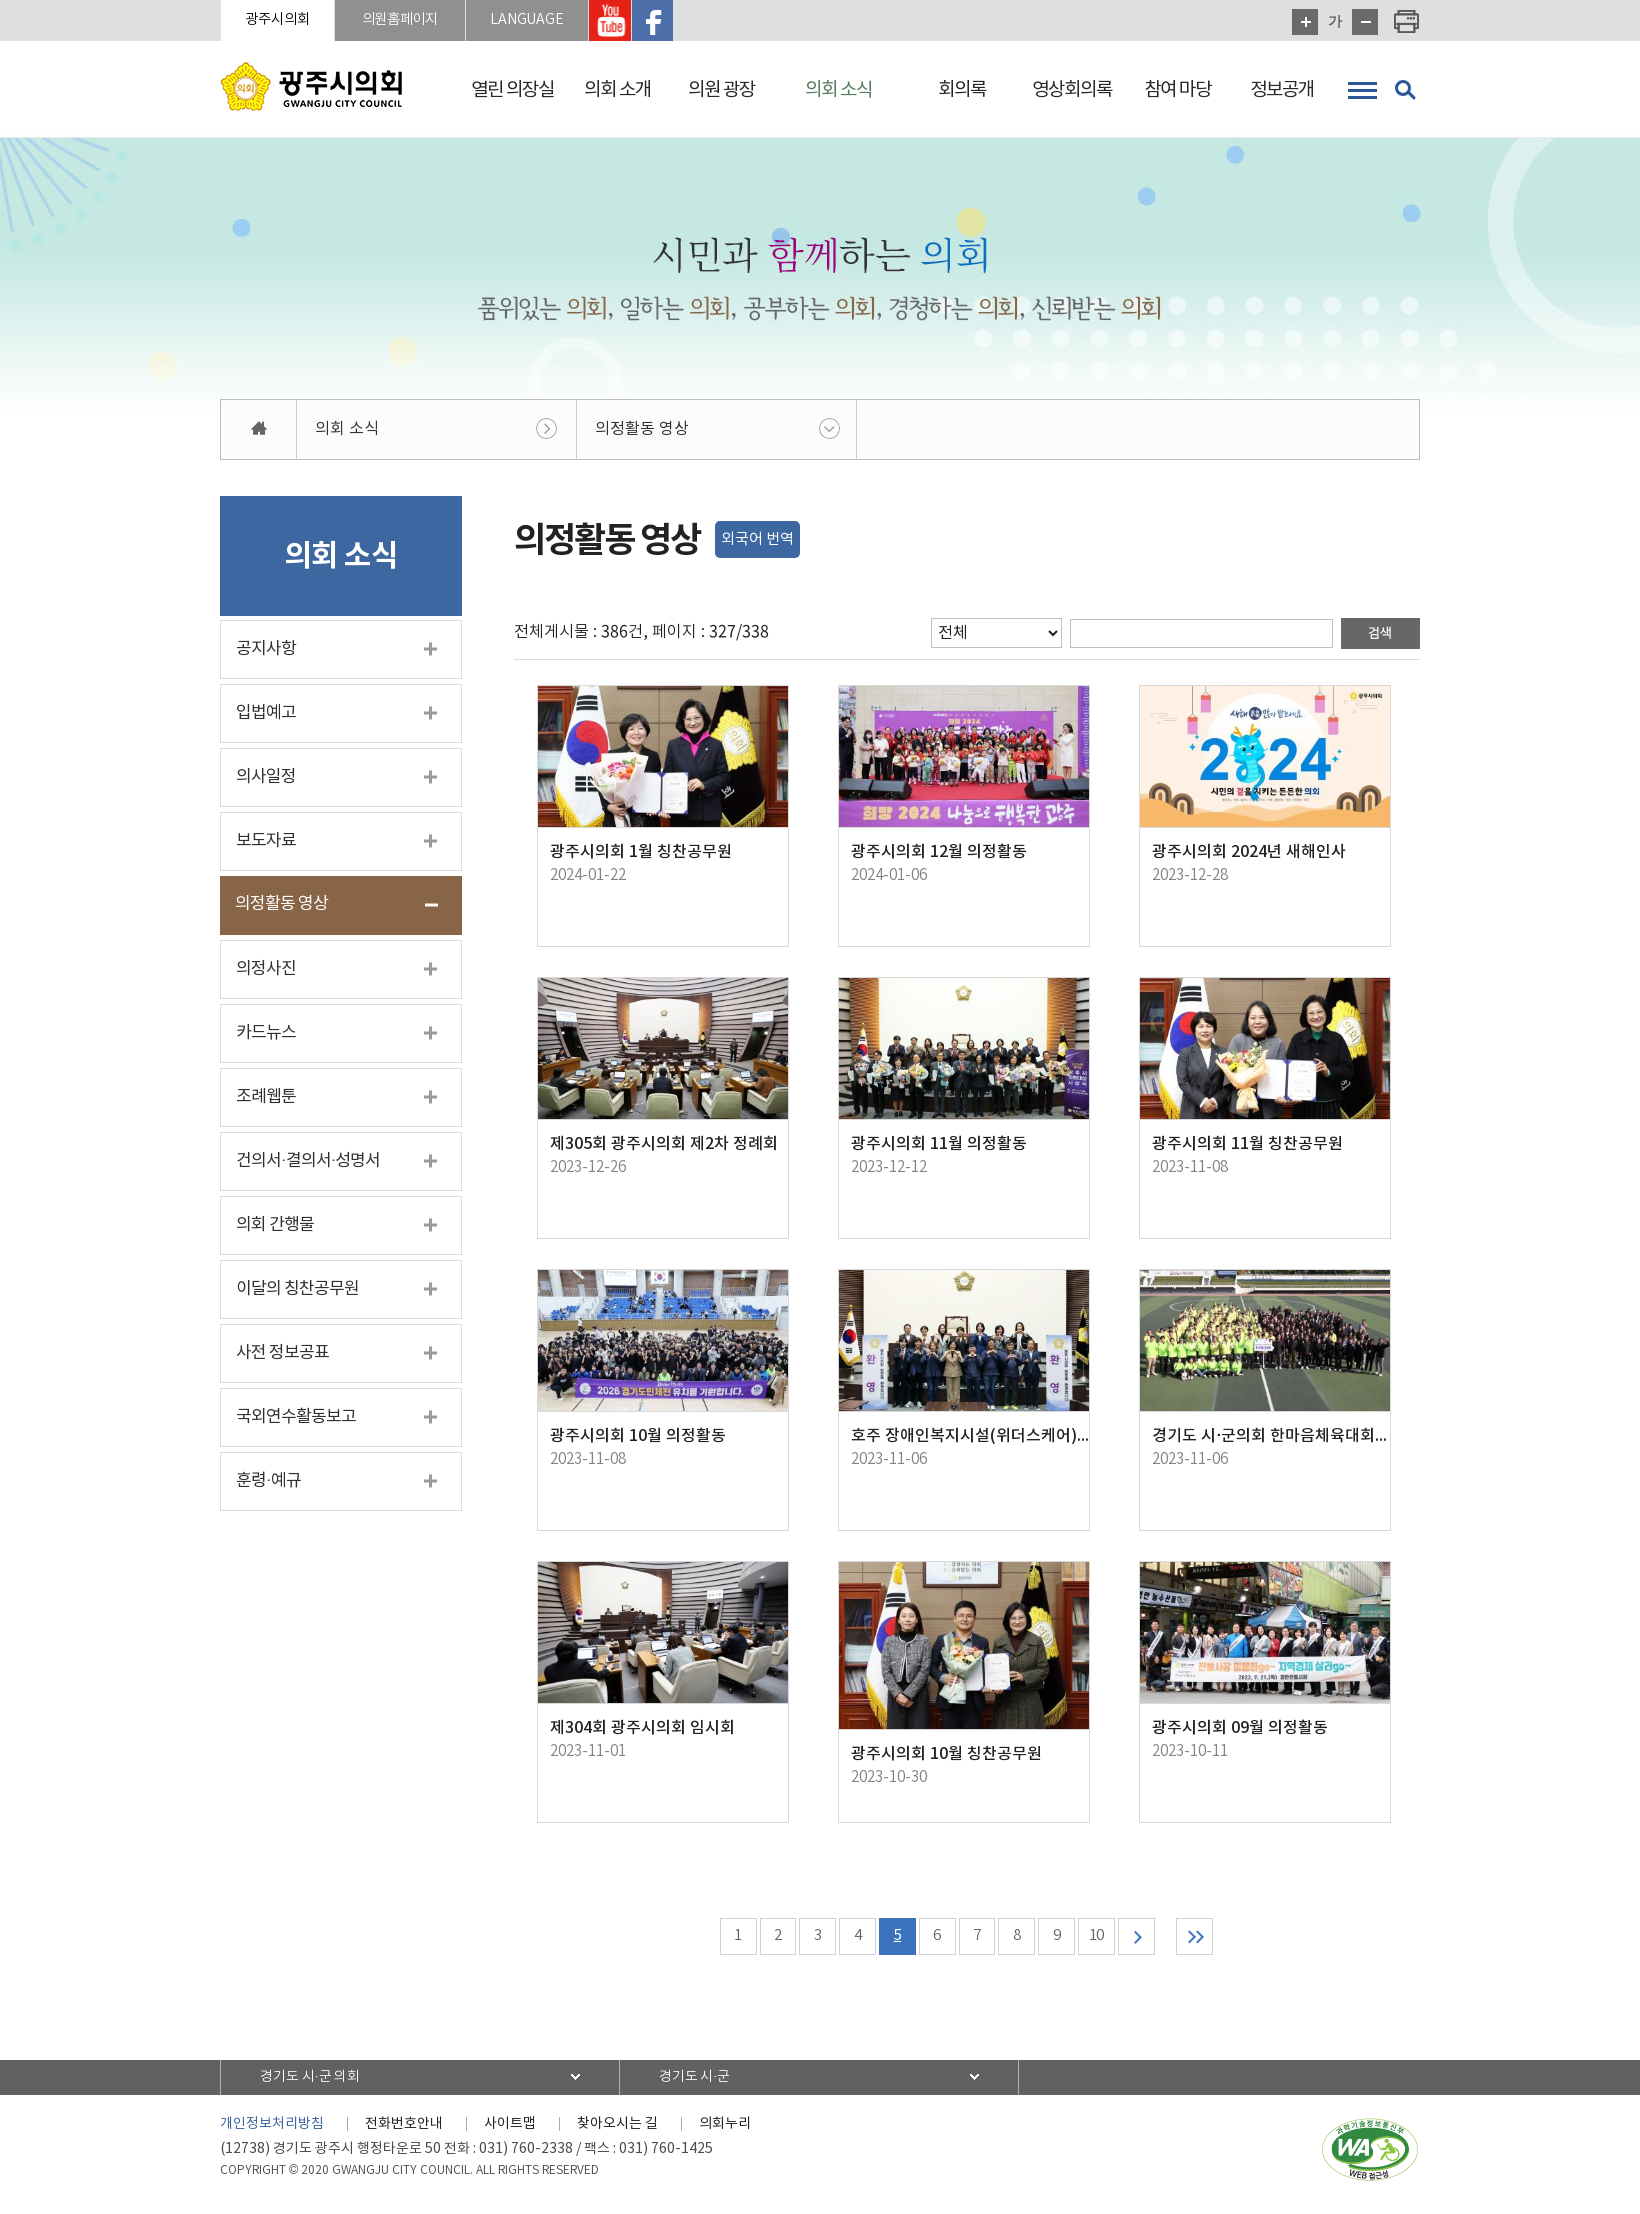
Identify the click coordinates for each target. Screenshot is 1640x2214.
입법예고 (266, 716)
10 (1103, 1940)
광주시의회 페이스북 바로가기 (704, 22)
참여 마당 (1177, 90)
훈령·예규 (268, 1484)
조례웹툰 (266, 1100)
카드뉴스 (266, 1036)
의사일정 (266, 780)
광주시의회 (286, 21)
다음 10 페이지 (1145, 1940)
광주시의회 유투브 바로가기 (659, 22)
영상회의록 (1072, 90)
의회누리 (725, 2129)
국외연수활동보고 (296, 1420)
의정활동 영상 (642, 432)
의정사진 (266, 972)
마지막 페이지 (1208, 1940)
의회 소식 (838, 90)
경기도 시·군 (701, 2082)
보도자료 (266, 844)
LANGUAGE (566, 21)
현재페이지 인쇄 (1407, 22)
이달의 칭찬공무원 (297, 1292)
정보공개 (1282, 90)
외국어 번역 (757, 542)
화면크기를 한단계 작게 (1365, 22)
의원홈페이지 (424, 21)
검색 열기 (1405, 90)
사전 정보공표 (282, 1356)
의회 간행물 (275, 1228)
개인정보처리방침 (272, 2129)
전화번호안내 (404, 2129)
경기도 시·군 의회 (317, 2082)
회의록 (962, 90)
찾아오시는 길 (617, 2129)
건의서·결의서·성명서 (308, 1164)
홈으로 (259, 432)
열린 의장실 (512, 90)
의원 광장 (721, 90)
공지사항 (266, 652)
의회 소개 (617, 90)
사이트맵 (510, 2129)
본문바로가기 (0, 0)
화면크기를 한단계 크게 (1305, 22)
